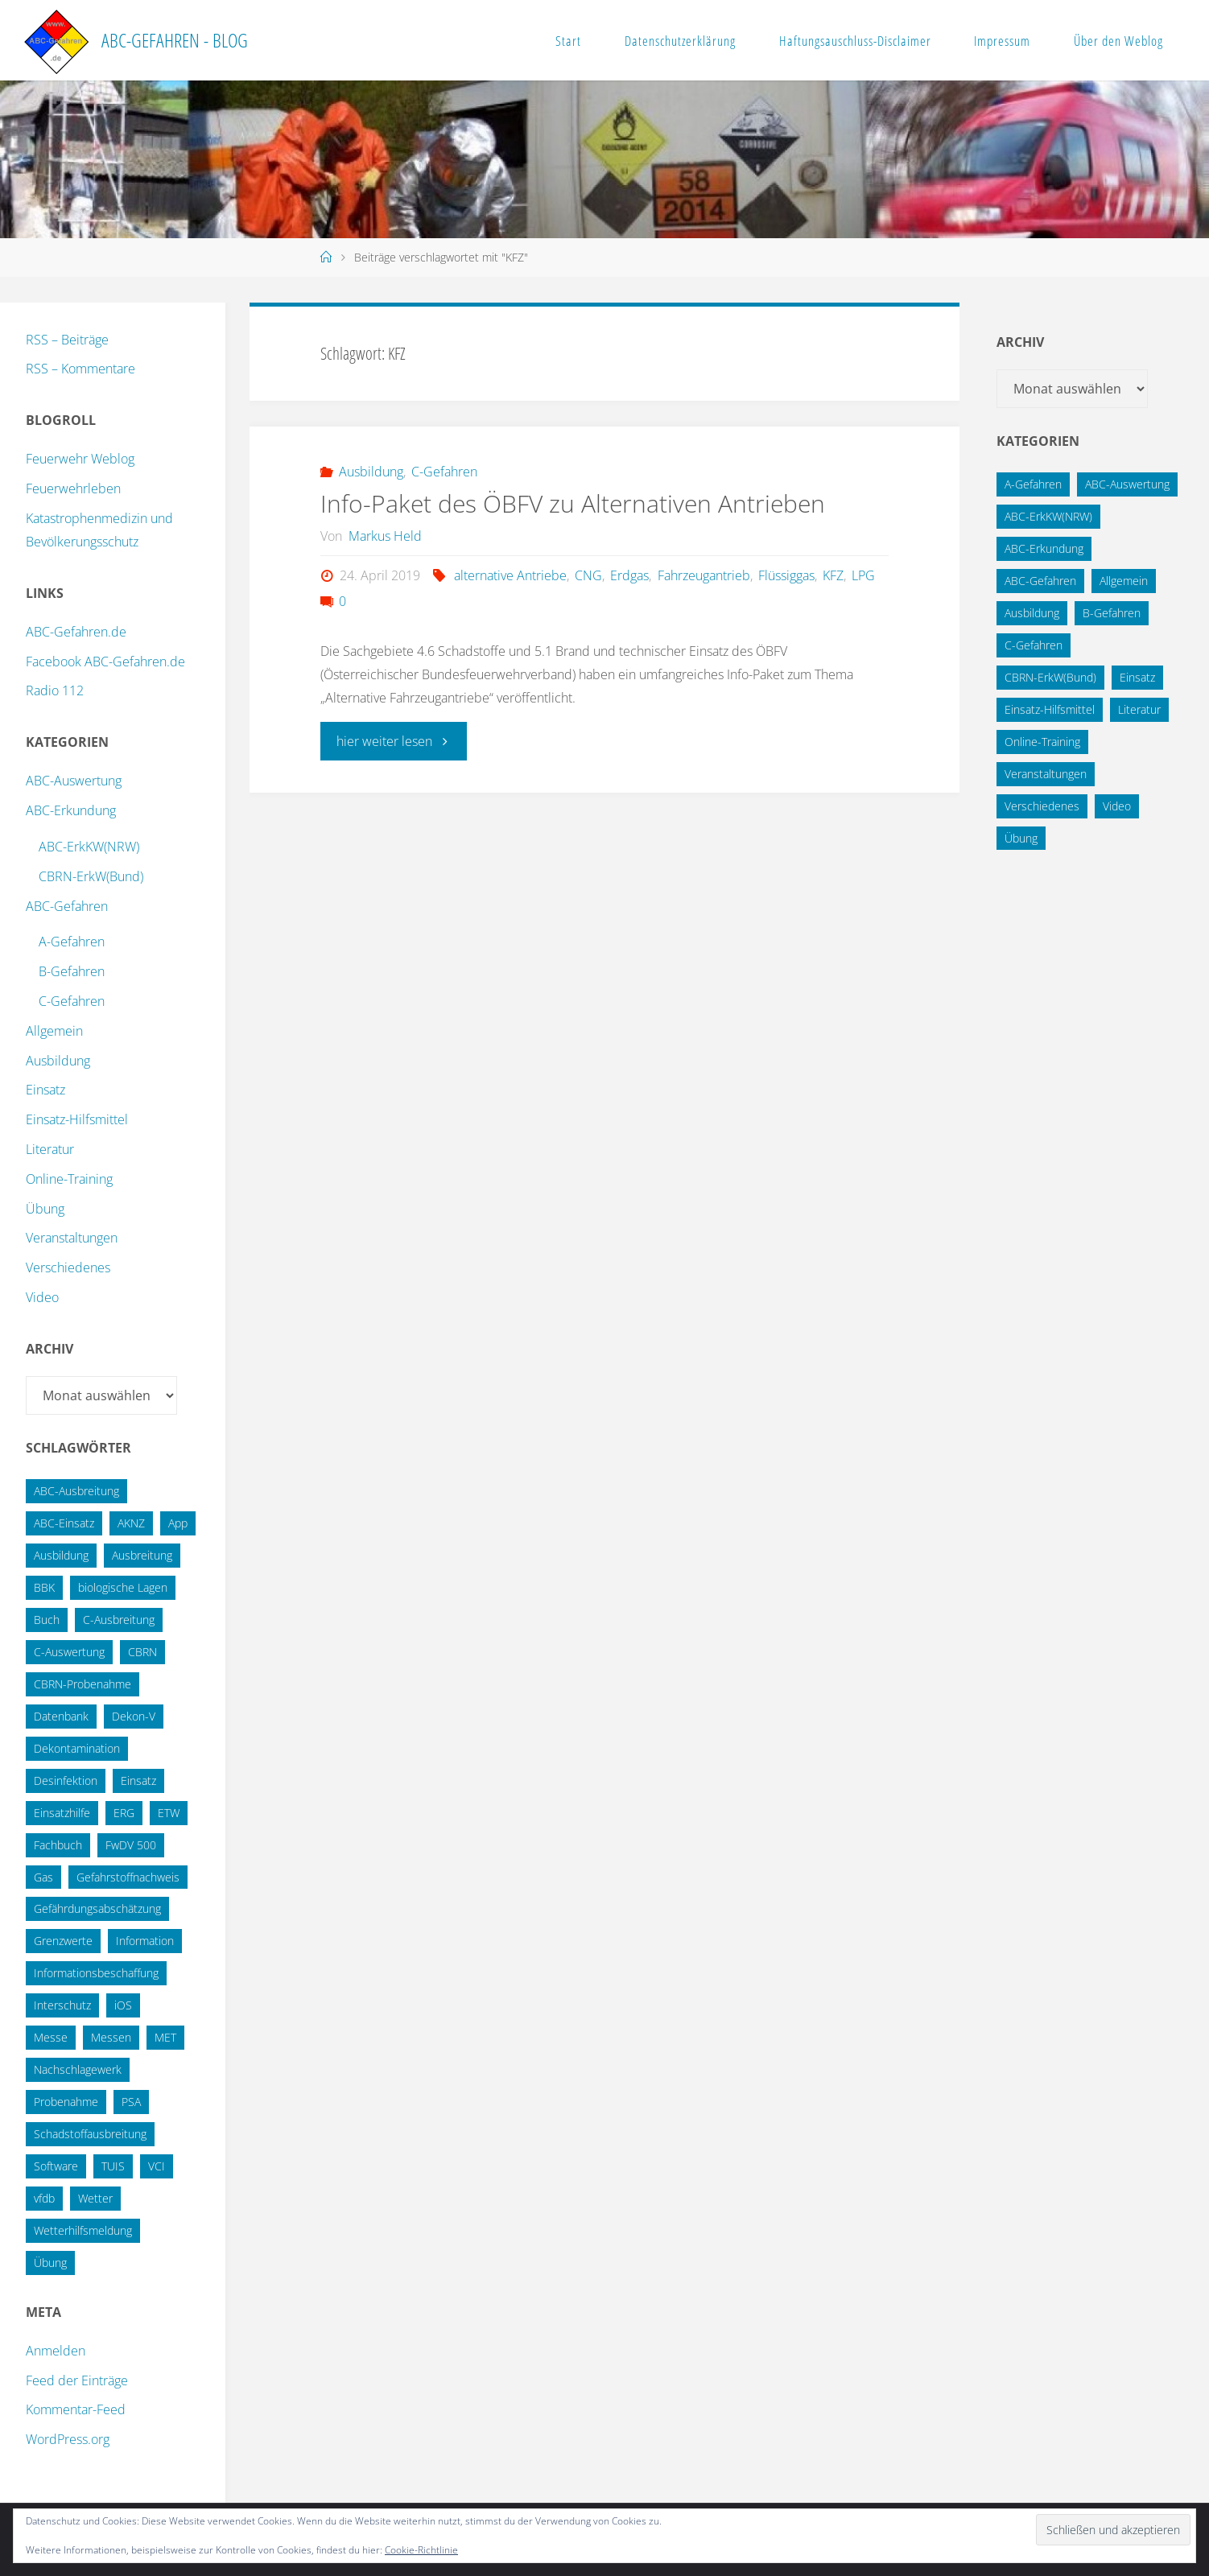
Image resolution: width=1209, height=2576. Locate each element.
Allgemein (54, 1031)
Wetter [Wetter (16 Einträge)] (95, 2198)
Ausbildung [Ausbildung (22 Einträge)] (61, 1555)
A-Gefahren (72, 941)
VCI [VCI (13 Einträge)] (156, 2166)
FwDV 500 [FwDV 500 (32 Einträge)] (130, 1845)
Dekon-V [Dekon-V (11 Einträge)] (133, 1716)
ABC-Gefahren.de (76, 632)
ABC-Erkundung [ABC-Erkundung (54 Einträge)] (1044, 548)
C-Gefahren (444, 471)
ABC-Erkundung (71, 810)
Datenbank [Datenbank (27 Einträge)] (61, 1716)
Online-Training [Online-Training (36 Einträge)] (1042, 741)
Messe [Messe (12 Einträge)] (51, 2037)
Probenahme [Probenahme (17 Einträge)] (66, 2101)
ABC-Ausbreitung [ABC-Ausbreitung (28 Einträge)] (76, 1490)
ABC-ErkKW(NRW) (89, 846)
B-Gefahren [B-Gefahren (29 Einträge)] (1112, 612)
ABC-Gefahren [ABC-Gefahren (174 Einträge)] (1040, 580)
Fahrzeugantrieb (704, 575)
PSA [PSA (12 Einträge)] (131, 2101)
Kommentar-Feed (76, 2409)
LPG (863, 575)
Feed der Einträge (77, 2380)
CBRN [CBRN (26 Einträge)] (142, 1651)
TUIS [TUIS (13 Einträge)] (113, 2166)
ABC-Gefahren (67, 906)
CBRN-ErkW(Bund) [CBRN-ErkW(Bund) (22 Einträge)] (1050, 677)
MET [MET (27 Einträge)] (165, 2037)
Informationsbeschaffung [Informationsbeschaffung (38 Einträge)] (96, 1972)
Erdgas (629, 575)
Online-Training (69, 1179)
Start (568, 40)
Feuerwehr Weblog (80, 459)
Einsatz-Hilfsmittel (77, 1119)
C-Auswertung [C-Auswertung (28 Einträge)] (69, 1651)
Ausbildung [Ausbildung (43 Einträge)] (1032, 612)
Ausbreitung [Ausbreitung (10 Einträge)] (142, 1555)
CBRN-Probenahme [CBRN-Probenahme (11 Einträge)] (82, 1684)
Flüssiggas (786, 575)
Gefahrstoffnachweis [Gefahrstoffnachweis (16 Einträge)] (127, 1877)
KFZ (833, 575)
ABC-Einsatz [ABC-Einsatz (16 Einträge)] (64, 1523)
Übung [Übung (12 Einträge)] (1021, 838)
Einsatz (45, 1089)
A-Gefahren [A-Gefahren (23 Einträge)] (1033, 484)
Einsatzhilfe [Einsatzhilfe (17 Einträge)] (62, 1812)
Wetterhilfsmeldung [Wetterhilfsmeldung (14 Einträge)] (83, 2230)
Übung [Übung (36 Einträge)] (50, 2262)
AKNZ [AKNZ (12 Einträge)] (131, 1523)
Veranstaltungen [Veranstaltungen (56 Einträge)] (1046, 773)
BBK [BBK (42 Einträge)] (44, 1587)
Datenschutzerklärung (680, 40)
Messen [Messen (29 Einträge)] (111, 2037)
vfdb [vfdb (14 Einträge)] (44, 2198)
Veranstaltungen (72, 1238)
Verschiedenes (68, 1267)
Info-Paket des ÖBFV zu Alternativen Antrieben (572, 503)
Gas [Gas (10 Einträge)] (43, 1877)
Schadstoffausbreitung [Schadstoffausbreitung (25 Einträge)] (90, 2133)
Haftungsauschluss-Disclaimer (855, 40)
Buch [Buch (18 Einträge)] (47, 1619)
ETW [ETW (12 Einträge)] (168, 1812)
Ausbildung (371, 471)
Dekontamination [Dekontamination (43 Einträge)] (77, 1748)
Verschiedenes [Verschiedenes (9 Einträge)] (1042, 806)
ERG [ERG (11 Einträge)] (123, 1812)
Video (42, 1297)
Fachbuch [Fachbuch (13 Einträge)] (58, 1845)
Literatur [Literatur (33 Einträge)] (1139, 709)
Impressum (1002, 40)
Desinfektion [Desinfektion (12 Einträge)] (65, 1780)
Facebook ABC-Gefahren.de (105, 661)
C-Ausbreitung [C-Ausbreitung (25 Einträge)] (119, 1619)
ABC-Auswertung (74, 780)
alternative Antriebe (510, 575)
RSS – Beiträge (67, 339)
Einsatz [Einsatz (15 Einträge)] (138, 1780)
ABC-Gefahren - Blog (174, 40)
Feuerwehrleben (73, 488)
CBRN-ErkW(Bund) (91, 876)
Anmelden (55, 2351)
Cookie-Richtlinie (421, 2550)
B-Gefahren (72, 971)
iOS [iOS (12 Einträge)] (123, 2005)
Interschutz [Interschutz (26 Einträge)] (62, 2005)
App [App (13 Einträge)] (178, 1523)
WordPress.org (67, 2439)
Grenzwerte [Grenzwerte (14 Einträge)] (63, 1940)
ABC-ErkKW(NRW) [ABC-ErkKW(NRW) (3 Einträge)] (1048, 516)
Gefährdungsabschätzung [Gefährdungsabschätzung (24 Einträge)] (97, 1908)
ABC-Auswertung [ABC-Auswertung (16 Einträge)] (1127, 484)
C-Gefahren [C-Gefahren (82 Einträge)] (1034, 645)
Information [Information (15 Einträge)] (145, 1940)
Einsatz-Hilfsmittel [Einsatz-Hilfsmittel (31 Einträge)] (1050, 709)
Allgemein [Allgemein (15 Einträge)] (1124, 580)
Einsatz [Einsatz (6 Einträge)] (1137, 677)
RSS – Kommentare (80, 368)
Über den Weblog (1118, 40)
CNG (588, 575)
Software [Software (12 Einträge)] (56, 2166)
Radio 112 (55, 690)
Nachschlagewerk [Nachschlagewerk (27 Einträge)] (78, 2069)
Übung (45, 1209)
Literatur (50, 1149)
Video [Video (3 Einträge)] (1117, 806)
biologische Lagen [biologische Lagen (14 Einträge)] (122, 1587)
